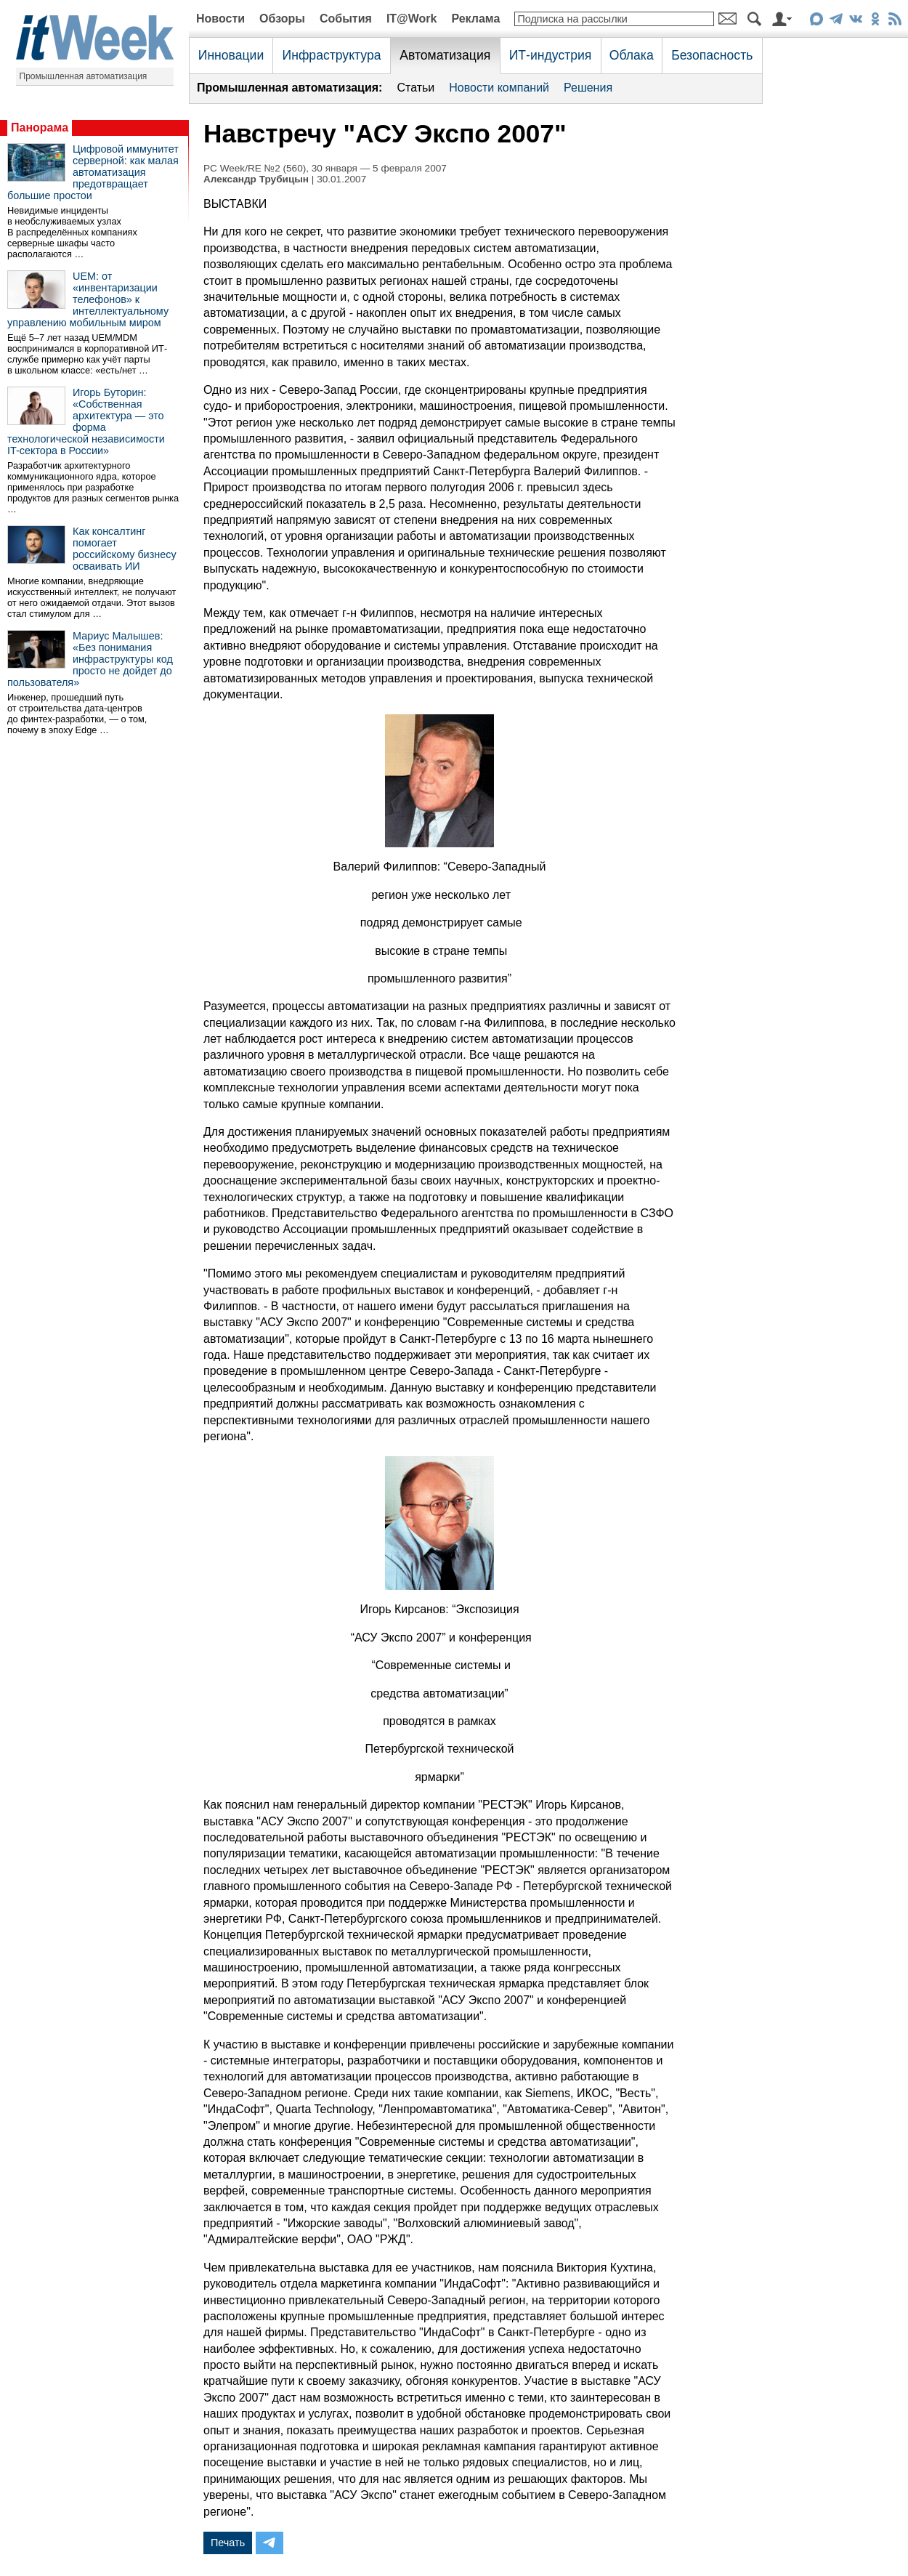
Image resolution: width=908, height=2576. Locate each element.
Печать (228, 2542)
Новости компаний (499, 87)
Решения (588, 87)
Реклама (475, 18)
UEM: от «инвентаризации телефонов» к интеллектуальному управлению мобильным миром (88, 299)
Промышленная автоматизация (83, 76)
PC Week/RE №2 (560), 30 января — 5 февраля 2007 (325, 168)
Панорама (39, 127)
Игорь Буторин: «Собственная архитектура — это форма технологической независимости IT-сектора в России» (86, 421)
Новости (220, 18)
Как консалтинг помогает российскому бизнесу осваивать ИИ (125, 548)
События (346, 18)
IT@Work (411, 18)
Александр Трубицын (256, 179)
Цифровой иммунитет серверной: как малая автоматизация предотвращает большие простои (93, 172)
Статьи (415, 87)
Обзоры (282, 18)
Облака (631, 55)
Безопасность (712, 55)
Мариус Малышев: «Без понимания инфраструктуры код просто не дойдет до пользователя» (90, 659)
